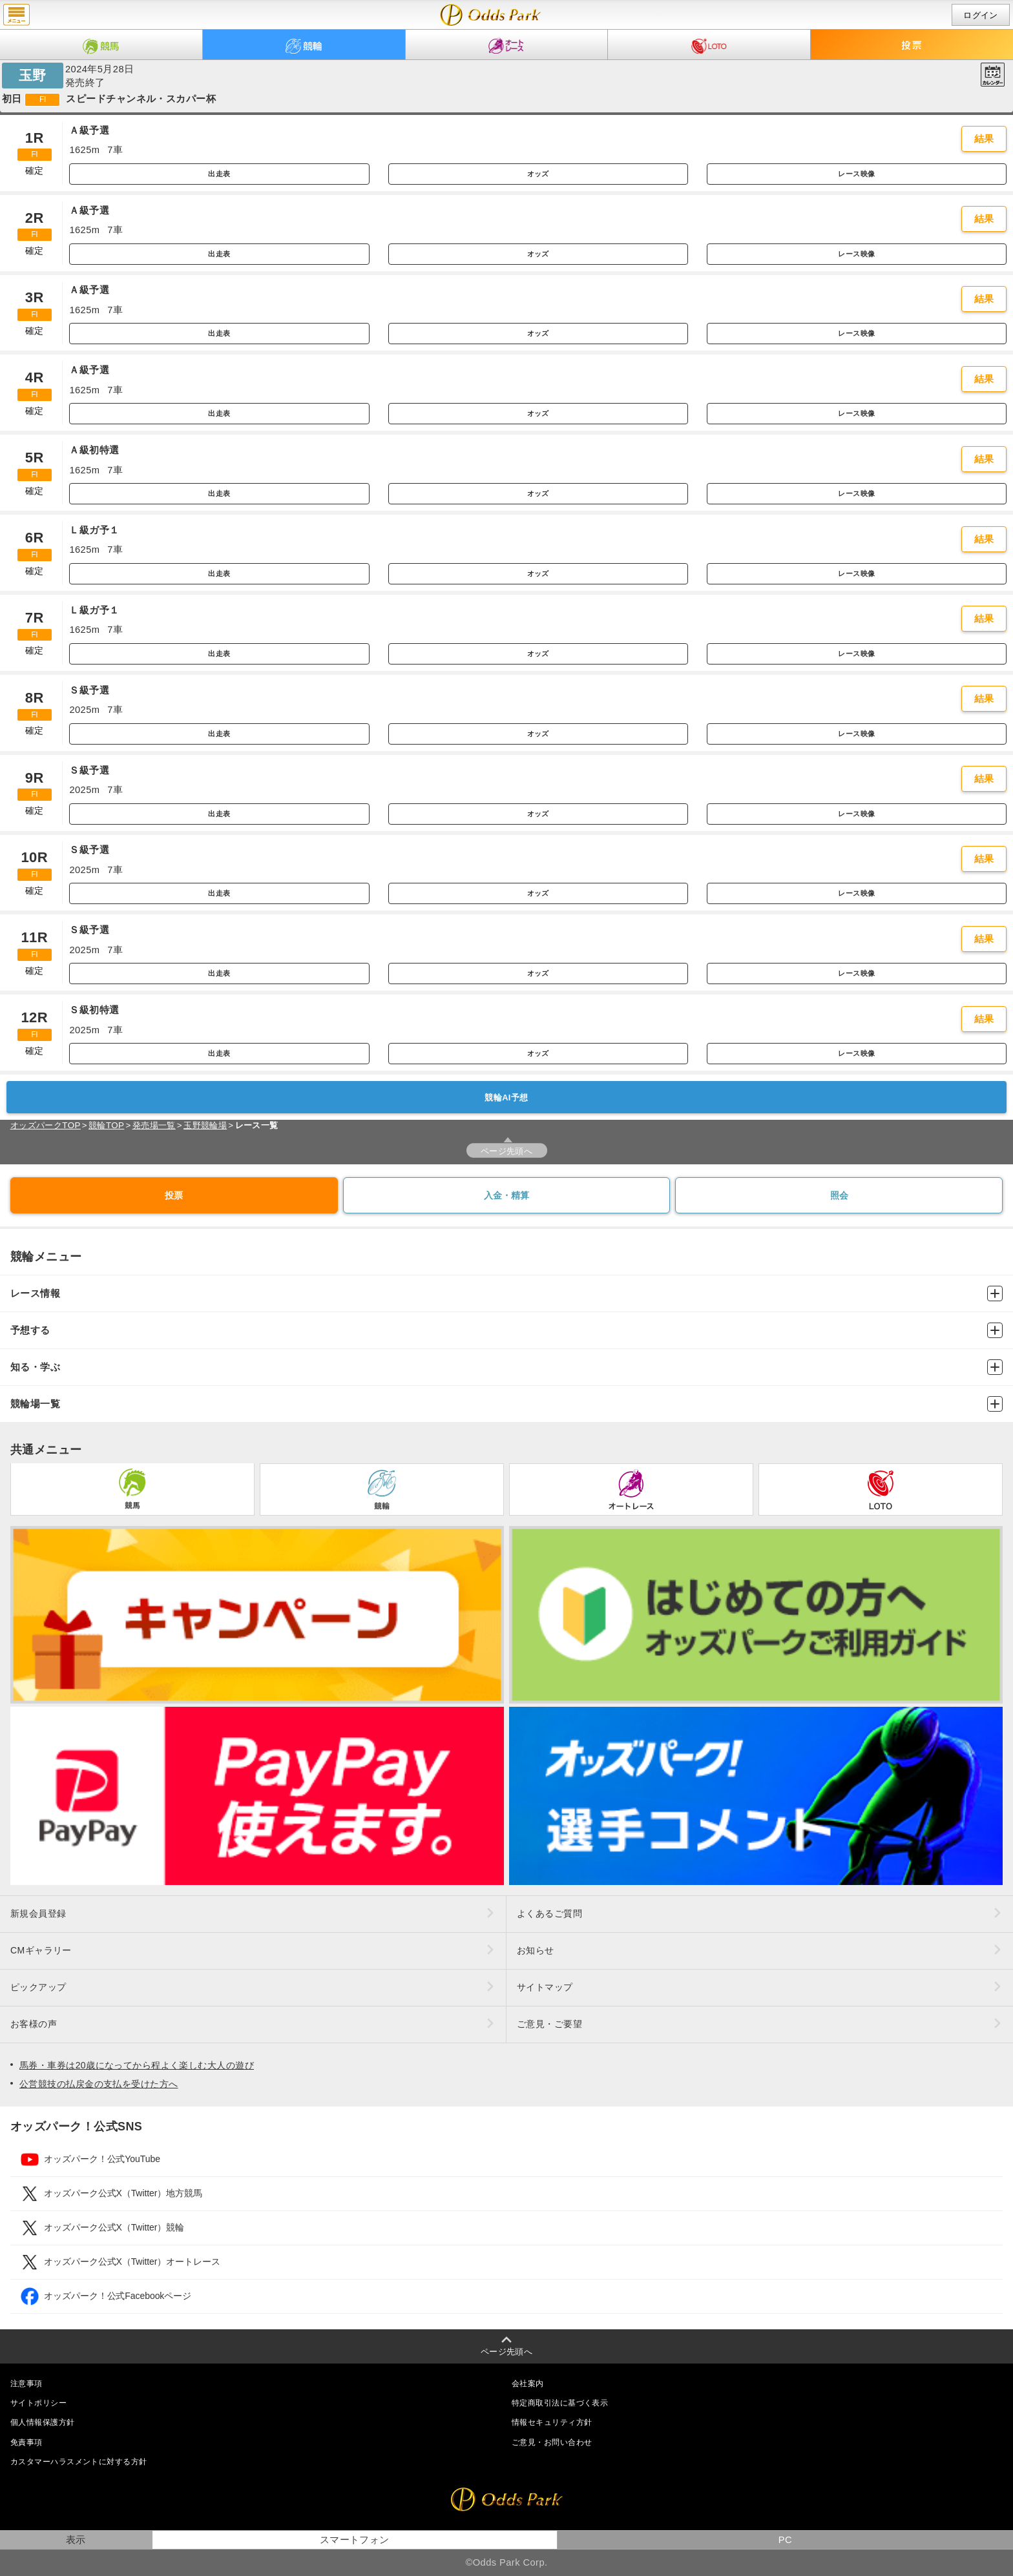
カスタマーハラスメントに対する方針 (78, 2461)
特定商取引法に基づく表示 (560, 2402)
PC (785, 2540)
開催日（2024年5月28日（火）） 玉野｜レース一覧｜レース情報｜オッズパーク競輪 (490, 15)
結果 (984, 139)
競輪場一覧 (506, 1404)
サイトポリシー (38, 2402)
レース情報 (506, 1293)
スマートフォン (355, 2540)
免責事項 (26, 2442)
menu (16, 15)
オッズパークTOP (45, 1125)
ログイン (980, 15)
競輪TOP (106, 1125)
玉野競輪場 (205, 1125)
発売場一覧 (154, 1125)
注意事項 (26, 2383)
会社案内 (528, 2383)
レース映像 (856, 174)
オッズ (538, 174)
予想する (506, 1330)
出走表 (219, 174)
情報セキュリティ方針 (552, 2422)
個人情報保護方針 (42, 2422)
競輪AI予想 (506, 1097)
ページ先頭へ (507, 1151)
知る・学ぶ (506, 1367)
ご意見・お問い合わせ (552, 2442)
